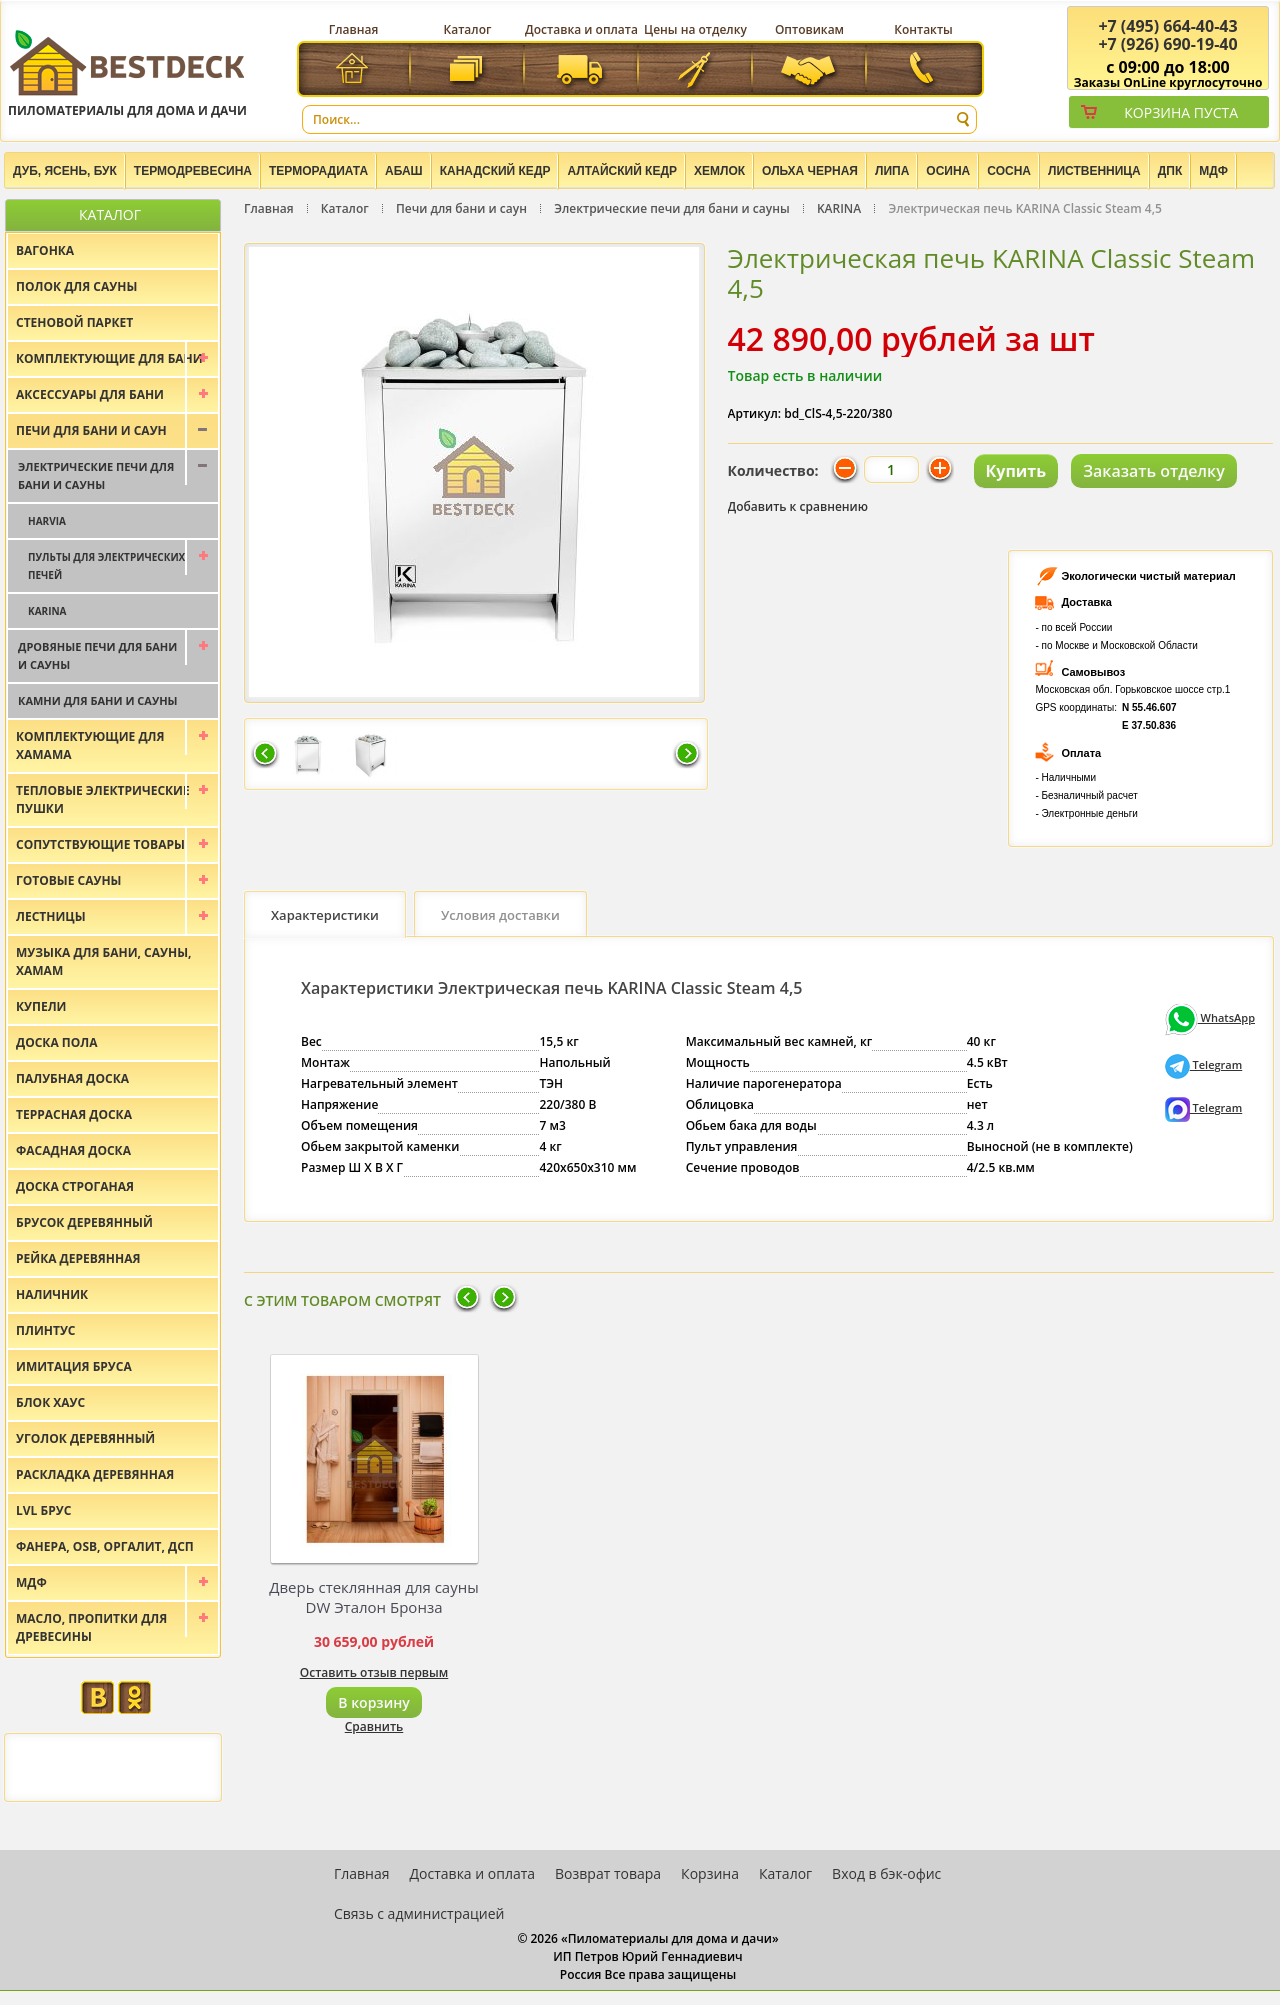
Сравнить (374, 1726)
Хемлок (719, 171)
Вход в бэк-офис (886, 1873)
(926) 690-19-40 (1167, 44)
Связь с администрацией (419, 1913)
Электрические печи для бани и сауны (671, 208)
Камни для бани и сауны (98, 700)
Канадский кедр (495, 171)
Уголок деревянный (85, 1438)
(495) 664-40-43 (1167, 26)
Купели (41, 1006)
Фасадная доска (73, 1150)
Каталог (468, 29)
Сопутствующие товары (100, 844)
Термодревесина (193, 171)
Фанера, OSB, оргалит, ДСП (105, 1546)
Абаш (404, 171)
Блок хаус (50, 1402)
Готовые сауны (69, 880)
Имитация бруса (74, 1366)
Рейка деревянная (78, 1258)
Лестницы (51, 916)
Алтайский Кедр (622, 171)
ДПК (1170, 171)
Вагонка (45, 250)
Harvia (47, 521)
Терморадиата (318, 171)
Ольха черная (810, 171)
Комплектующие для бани (109, 358)
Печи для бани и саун (461, 208)
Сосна (1009, 171)
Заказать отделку (1154, 471)
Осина (948, 171)
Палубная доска (72, 1078)
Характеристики (325, 915)
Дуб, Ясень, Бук (65, 171)
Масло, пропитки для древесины (91, 1627)
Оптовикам (809, 29)
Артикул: (755, 413)
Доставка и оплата (581, 29)
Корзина (710, 1873)
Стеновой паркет (74, 322)
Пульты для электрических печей (106, 566)
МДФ (1213, 171)
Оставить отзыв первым (374, 1672)
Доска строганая (75, 1186)
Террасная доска (74, 1114)
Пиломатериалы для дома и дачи (127, 72)
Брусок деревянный (84, 1222)
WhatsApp (1210, 1017)
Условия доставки (500, 915)
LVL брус (43, 1510)
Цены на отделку (695, 29)
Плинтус (46, 1330)
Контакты (923, 29)
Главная (354, 29)
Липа (892, 171)
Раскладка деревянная (95, 1474)
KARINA (839, 208)
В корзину (373, 1702)
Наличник (52, 1294)
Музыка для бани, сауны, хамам (103, 961)
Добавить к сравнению (798, 506)
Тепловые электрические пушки (103, 799)
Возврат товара (608, 1873)
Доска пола (57, 1042)
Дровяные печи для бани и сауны (97, 655)
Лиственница (1094, 171)
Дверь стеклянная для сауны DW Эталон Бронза (374, 1597)
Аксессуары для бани (90, 394)
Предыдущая (265, 755)
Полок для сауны (76, 286)
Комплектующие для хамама (90, 745)
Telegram (1204, 1064)
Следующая (687, 755)
